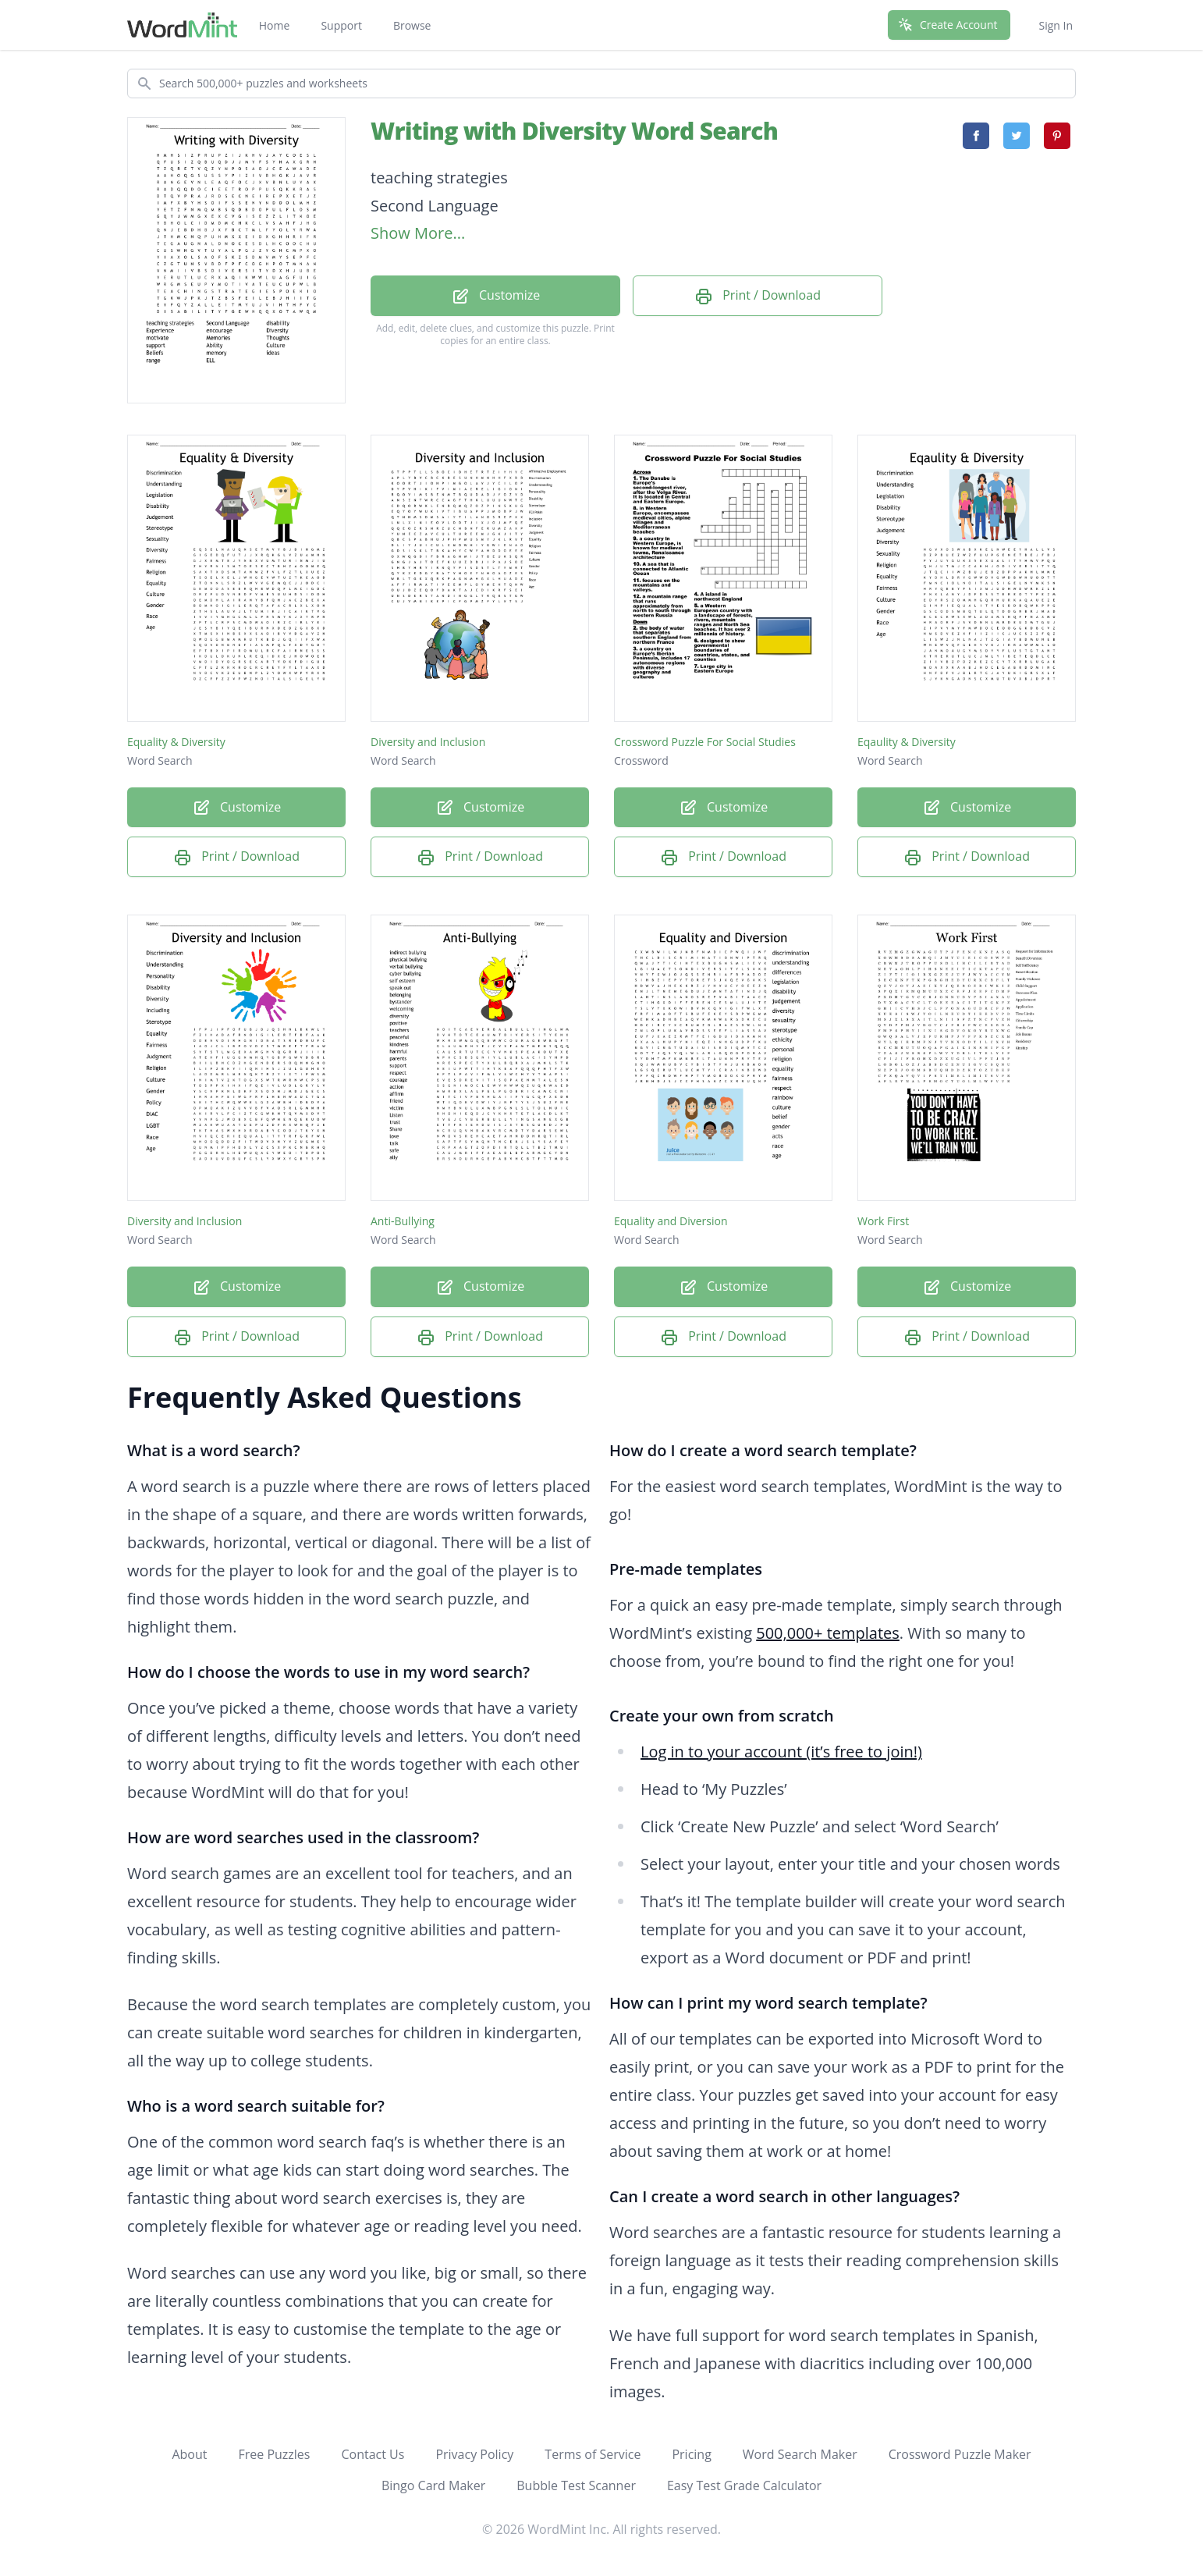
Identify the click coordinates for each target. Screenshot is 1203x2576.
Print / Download (757, 296)
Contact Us (372, 2454)
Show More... (418, 232)
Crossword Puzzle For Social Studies (705, 741)
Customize (495, 296)
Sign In (1055, 25)
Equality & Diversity (176, 741)
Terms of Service (593, 2454)
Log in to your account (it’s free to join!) (781, 1751)
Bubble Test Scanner (576, 2485)
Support (341, 25)
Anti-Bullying (403, 1220)
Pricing (691, 2454)
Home (274, 25)
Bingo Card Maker (433, 2485)
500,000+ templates (828, 1632)
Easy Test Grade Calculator (744, 2485)
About (189, 2454)
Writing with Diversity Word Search (574, 131)
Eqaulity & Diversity (906, 741)
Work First (883, 1220)
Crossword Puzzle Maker (960, 2454)
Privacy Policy (474, 2454)
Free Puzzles (274, 2454)
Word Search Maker (800, 2454)
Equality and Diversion (670, 1220)
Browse (412, 25)
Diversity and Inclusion (428, 741)
